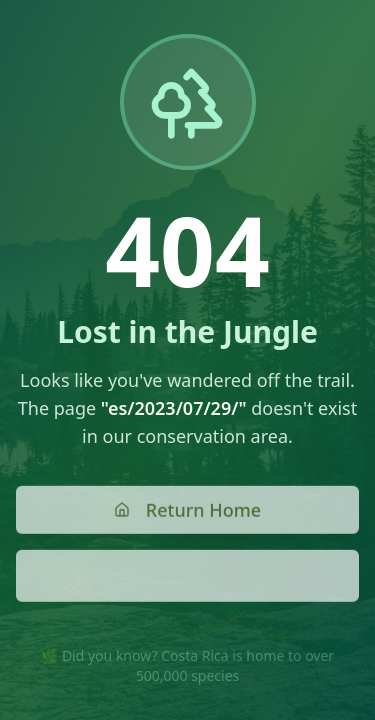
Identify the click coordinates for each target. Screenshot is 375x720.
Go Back (188, 577)
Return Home (187, 511)
